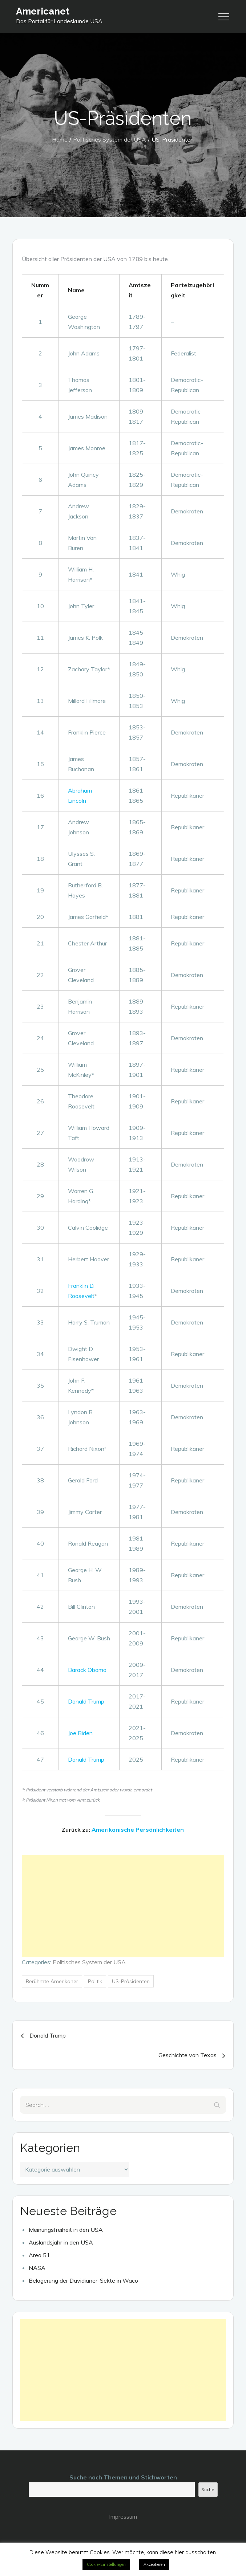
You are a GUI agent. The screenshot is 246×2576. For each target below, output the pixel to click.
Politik (95, 1981)
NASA (37, 2267)
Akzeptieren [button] (154, 2564)
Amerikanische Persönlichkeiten (138, 1829)
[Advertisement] (123, 1906)
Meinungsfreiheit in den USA (66, 2229)
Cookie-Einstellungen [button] (106, 2564)
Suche (207, 2489)
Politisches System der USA (89, 1962)
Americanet (42, 11)
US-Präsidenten (131, 1981)
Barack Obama (87, 1669)
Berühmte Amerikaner (52, 1981)
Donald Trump (86, 1701)
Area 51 (39, 2255)
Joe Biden (80, 1733)
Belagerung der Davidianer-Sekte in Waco (83, 2280)
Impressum (123, 2516)
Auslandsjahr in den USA (61, 2242)
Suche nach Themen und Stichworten (123, 2477)
